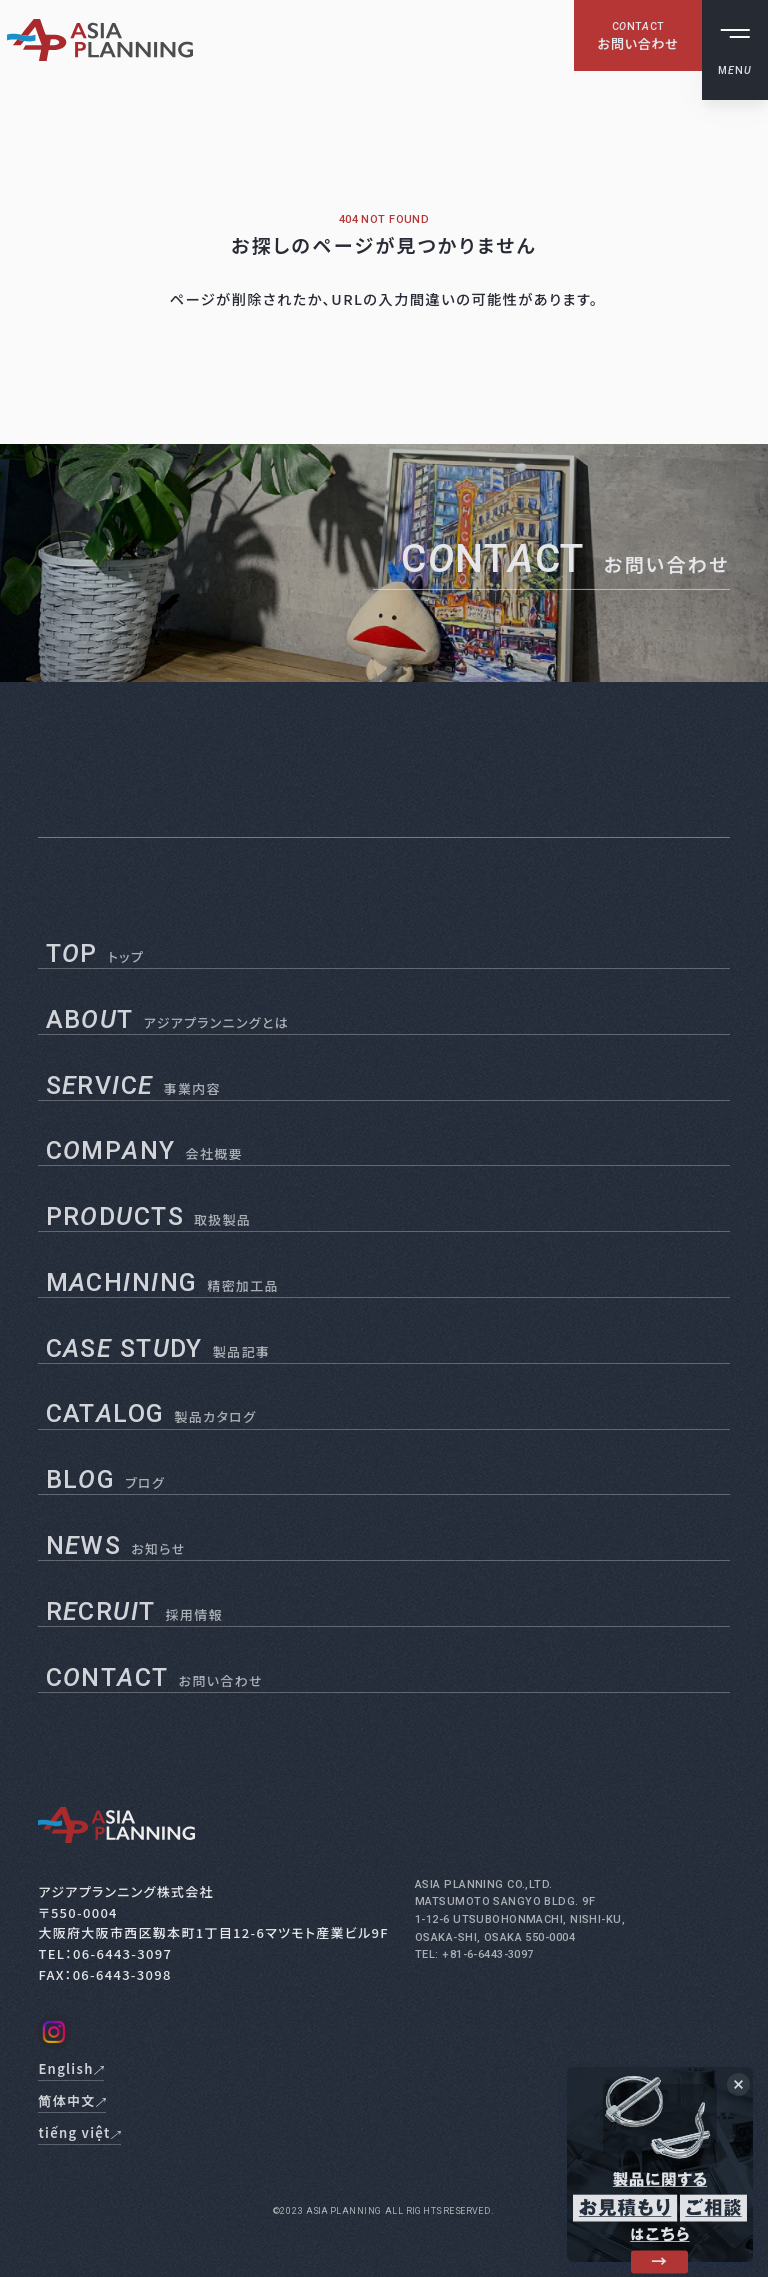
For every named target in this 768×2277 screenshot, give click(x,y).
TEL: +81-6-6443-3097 (474, 1954)
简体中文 (720, 207)
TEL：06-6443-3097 (105, 1953)
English (720, 178)
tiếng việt (718, 236)
